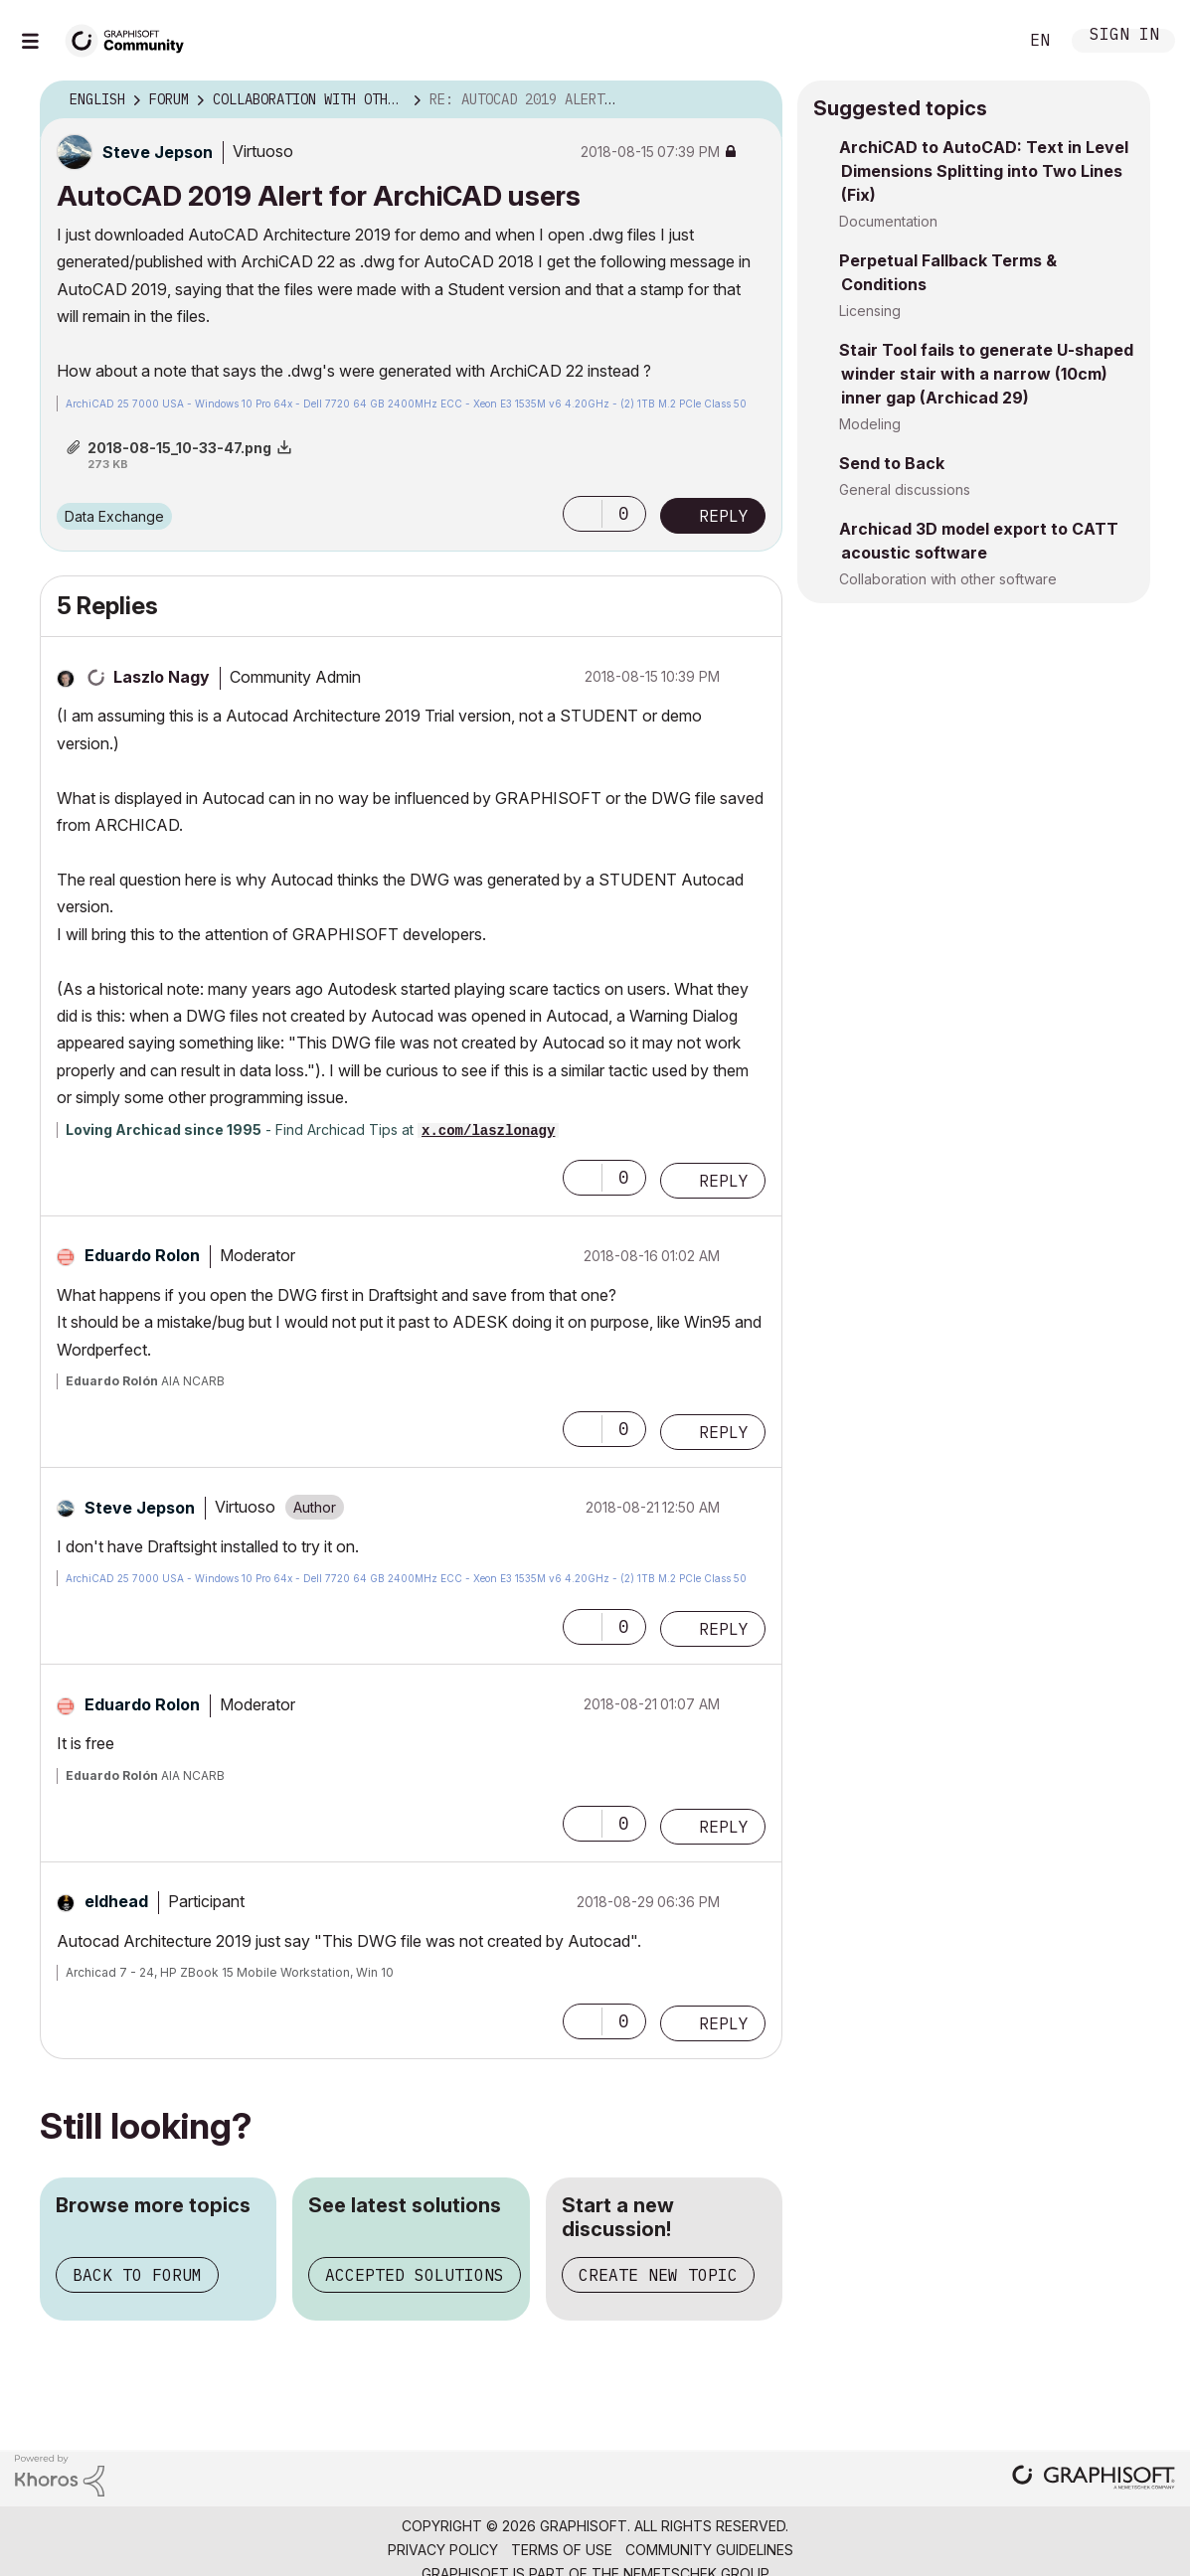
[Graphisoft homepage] (1093, 2479)
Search (980, 41)
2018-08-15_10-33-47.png (179, 447)
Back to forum (137, 2275)
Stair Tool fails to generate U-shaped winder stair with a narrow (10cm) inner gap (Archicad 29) (986, 373)
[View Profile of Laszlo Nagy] (161, 677)
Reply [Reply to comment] (724, 1181)
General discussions (904, 489)
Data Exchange (114, 516)
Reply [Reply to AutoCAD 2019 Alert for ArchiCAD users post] (724, 516)
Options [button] (754, 100)
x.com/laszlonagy (488, 1131)
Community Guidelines (709, 2549)
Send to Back (891, 463)
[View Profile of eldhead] (116, 1901)
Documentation (888, 221)
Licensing (870, 310)
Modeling (870, 423)
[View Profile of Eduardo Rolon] (142, 1255)
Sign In (1124, 36)
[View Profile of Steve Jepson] (157, 152)
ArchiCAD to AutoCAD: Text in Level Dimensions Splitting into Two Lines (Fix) (983, 171)
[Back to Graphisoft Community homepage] (131, 38)
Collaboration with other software (948, 578)
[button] (582, 514)
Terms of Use (561, 2549)
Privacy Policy (443, 2549)
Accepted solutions (414, 2275)
